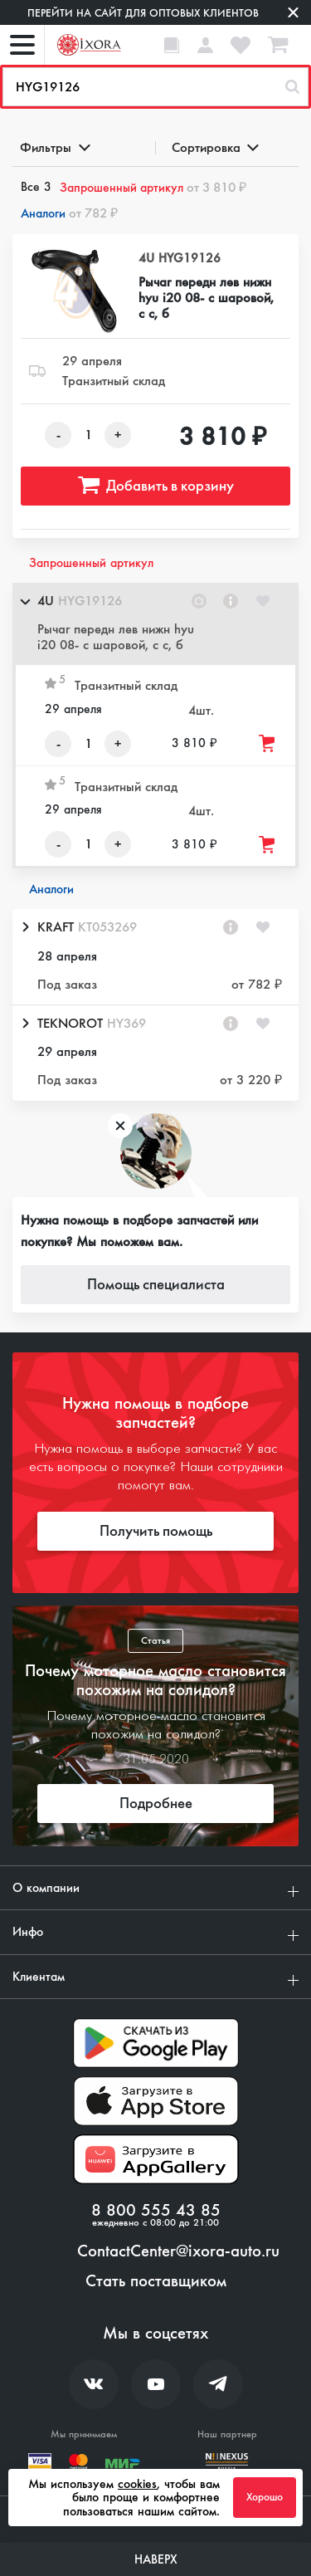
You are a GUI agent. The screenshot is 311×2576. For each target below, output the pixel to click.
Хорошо (264, 2497)
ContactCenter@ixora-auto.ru (178, 2251)
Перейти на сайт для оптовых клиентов (143, 13)
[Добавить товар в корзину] (268, 743)
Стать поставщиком (155, 2281)
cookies (137, 2484)
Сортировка (214, 147)
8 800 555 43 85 (156, 2210)
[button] (155, 624)
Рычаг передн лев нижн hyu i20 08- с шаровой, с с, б (206, 298)
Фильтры (54, 147)
